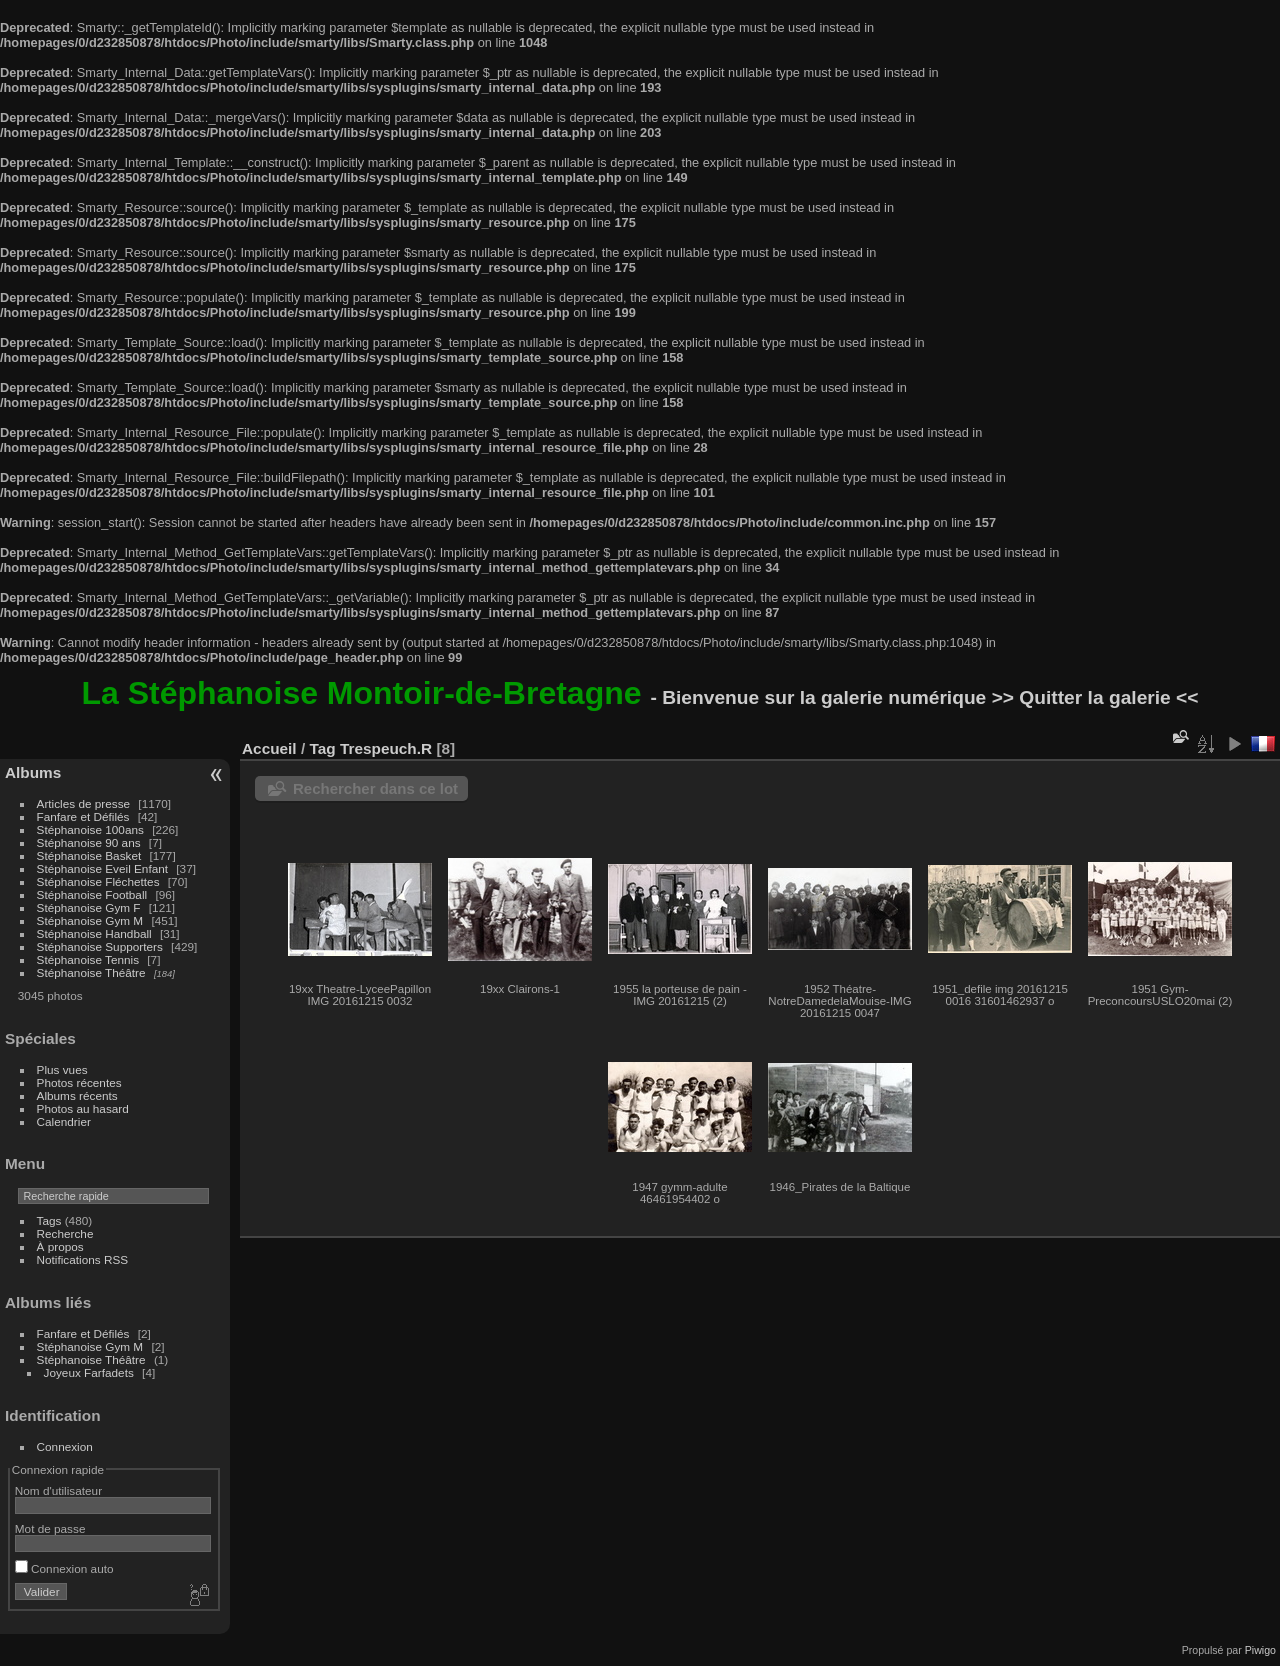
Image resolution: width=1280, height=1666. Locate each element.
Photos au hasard (83, 1108)
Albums (33, 772)
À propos (60, 1246)
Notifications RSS (83, 1259)
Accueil (269, 748)
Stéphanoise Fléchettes (98, 881)
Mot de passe (50, 1528)
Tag (322, 748)
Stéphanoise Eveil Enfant (102, 868)
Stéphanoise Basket (89, 855)
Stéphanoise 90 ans (89, 842)
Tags (49, 1220)
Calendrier (64, 1121)
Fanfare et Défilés (83, 816)
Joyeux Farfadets (89, 1372)
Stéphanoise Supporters (100, 946)
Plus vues (62, 1069)
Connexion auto (64, 1568)
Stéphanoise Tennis (88, 959)
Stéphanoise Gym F (89, 907)
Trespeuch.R (386, 748)
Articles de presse (84, 803)
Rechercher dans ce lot (375, 788)
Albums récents (77, 1095)
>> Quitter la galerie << (1095, 697)
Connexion (65, 1446)
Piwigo (1260, 1650)
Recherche (65, 1233)
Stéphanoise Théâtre (91, 972)
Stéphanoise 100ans (90, 829)
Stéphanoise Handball (94, 933)
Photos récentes (79, 1082)
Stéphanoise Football (92, 894)
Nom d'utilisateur (58, 1490)
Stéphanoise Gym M (90, 920)
